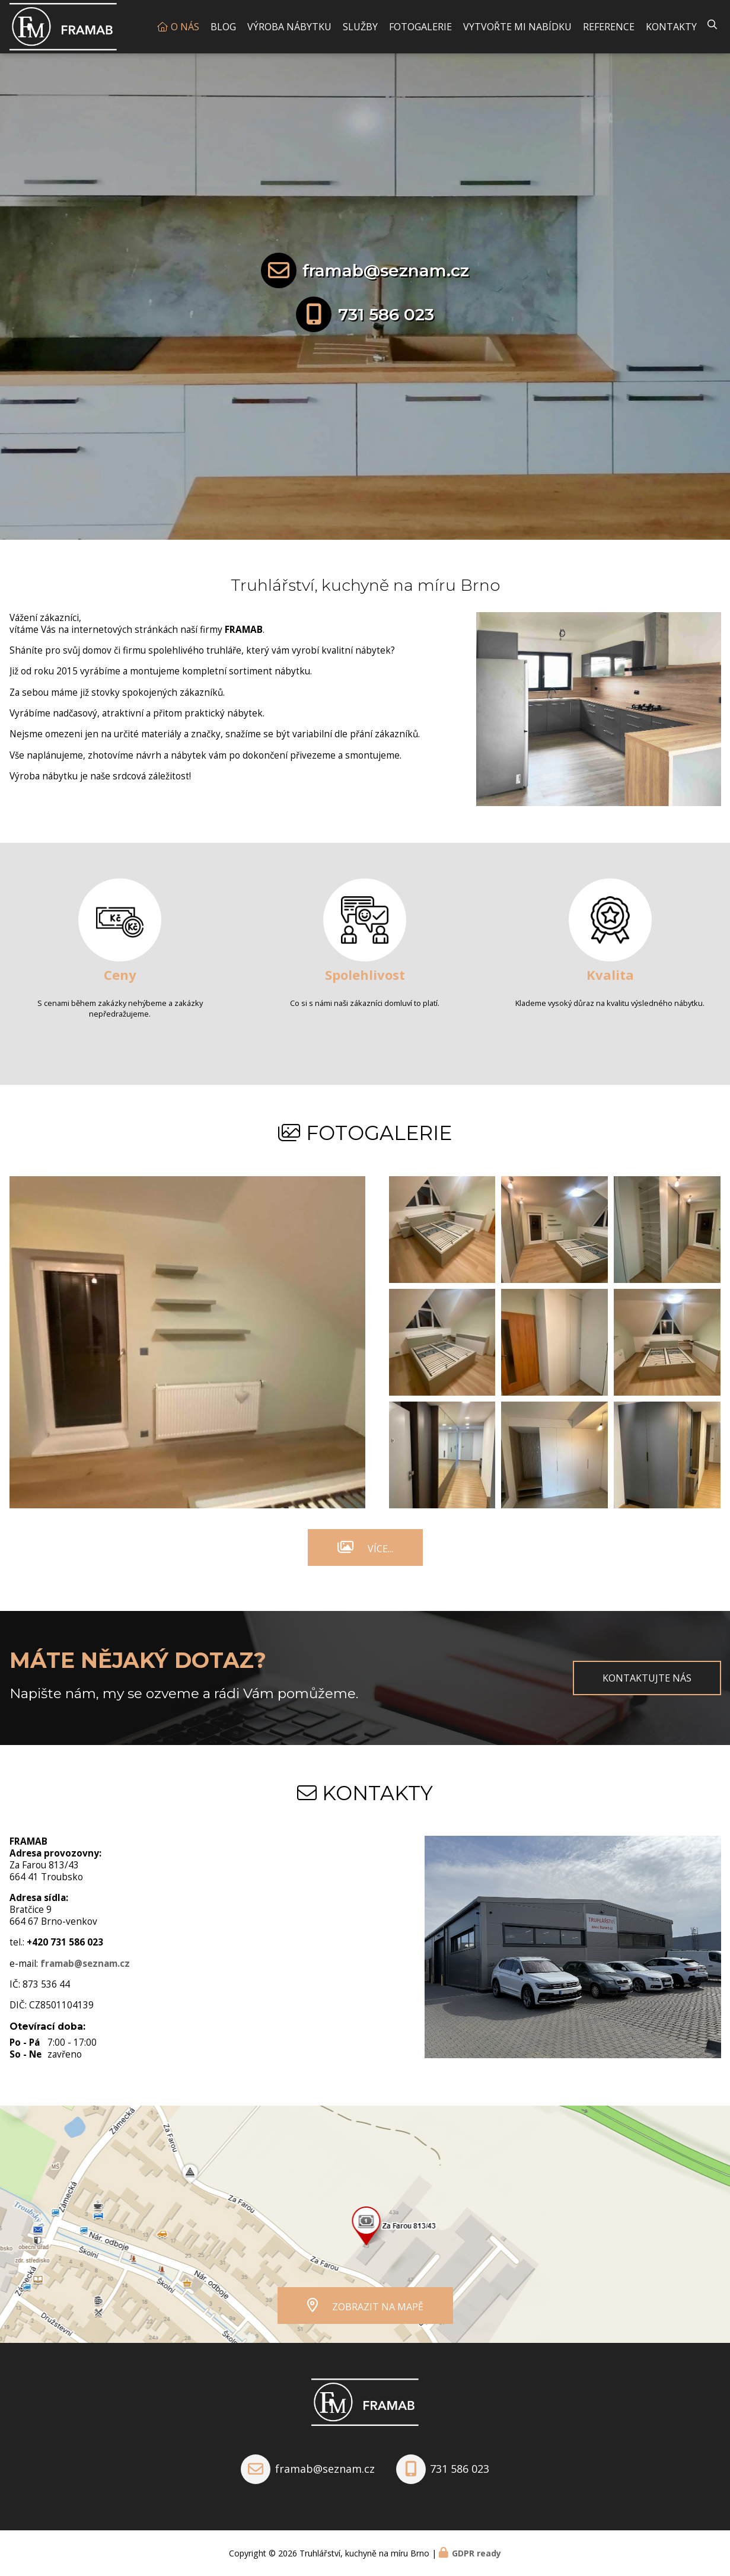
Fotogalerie (420, 26)
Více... (380, 1548)
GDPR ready (476, 2553)
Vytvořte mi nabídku (517, 26)
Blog (223, 26)
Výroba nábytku (289, 26)
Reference (609, 26)
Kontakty (671, 26)
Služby (360, 26)
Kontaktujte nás (647, 1678)
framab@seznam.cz (385, 270)
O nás (185, 26)
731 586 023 (386, 314)
